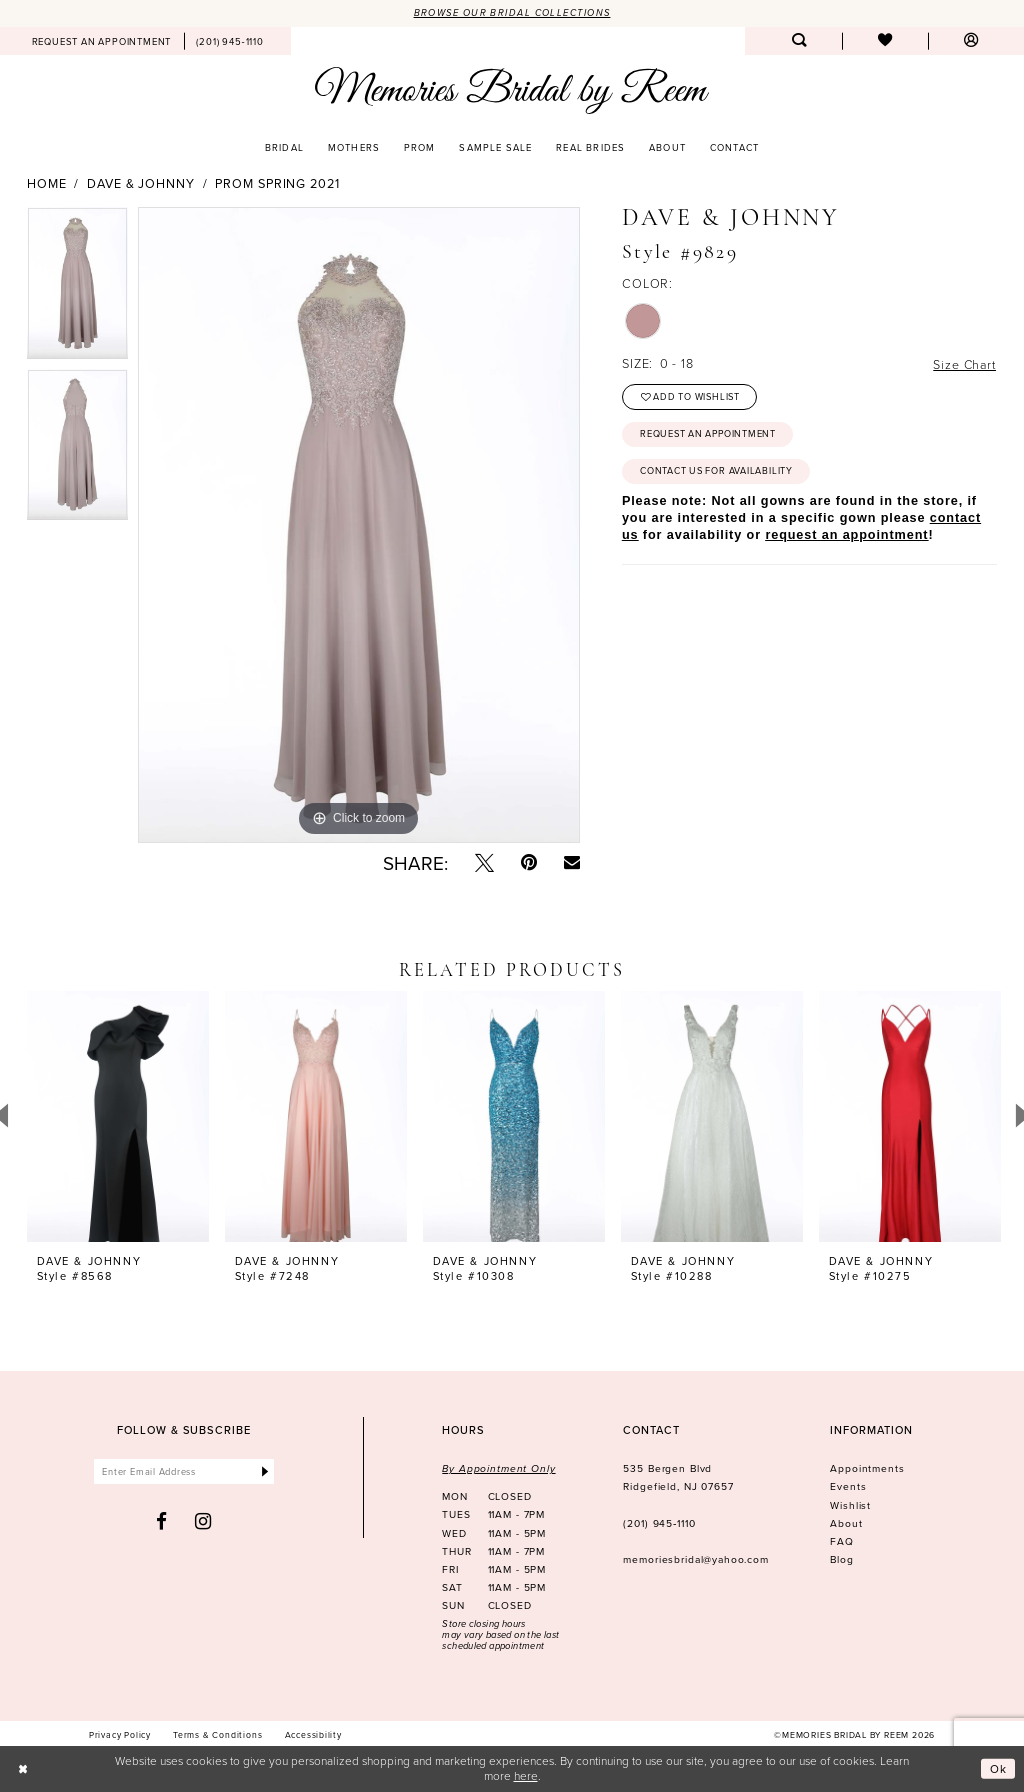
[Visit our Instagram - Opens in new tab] (203, 1521)
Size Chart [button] (963, 364)
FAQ (842, 1541)
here (526, 1775)
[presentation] (118, 1117)
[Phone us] (230, 41)
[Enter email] (184, 1472)
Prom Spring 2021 (277, 184)
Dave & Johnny (141, 184)
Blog (841, 1560)
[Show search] (799, 41)
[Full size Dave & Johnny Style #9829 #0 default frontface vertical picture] (359, 526)
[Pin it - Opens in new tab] (529, 862)
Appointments (867, 1469)
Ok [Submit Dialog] (998, 1768)
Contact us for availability (717, 473)
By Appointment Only (498, 1469)
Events (848, 1487)
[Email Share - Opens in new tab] (572, 862)
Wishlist (850, 1505)
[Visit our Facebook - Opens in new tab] (162, 1521)
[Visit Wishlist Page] (885, 41)
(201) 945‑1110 (659, 1523)
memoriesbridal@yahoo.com (696, 1560)
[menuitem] (101, 41)
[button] (971, 41)
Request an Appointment (709, 435)
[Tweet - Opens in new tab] (484, 862)
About (846, 1523)
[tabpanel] (77, 289)
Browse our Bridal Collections (512, 13)
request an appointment (846, 537)
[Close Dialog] (24, 1769)
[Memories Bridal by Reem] (511, 90)
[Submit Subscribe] (264, 1472)
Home (47, 184)
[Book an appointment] (101, 41)
